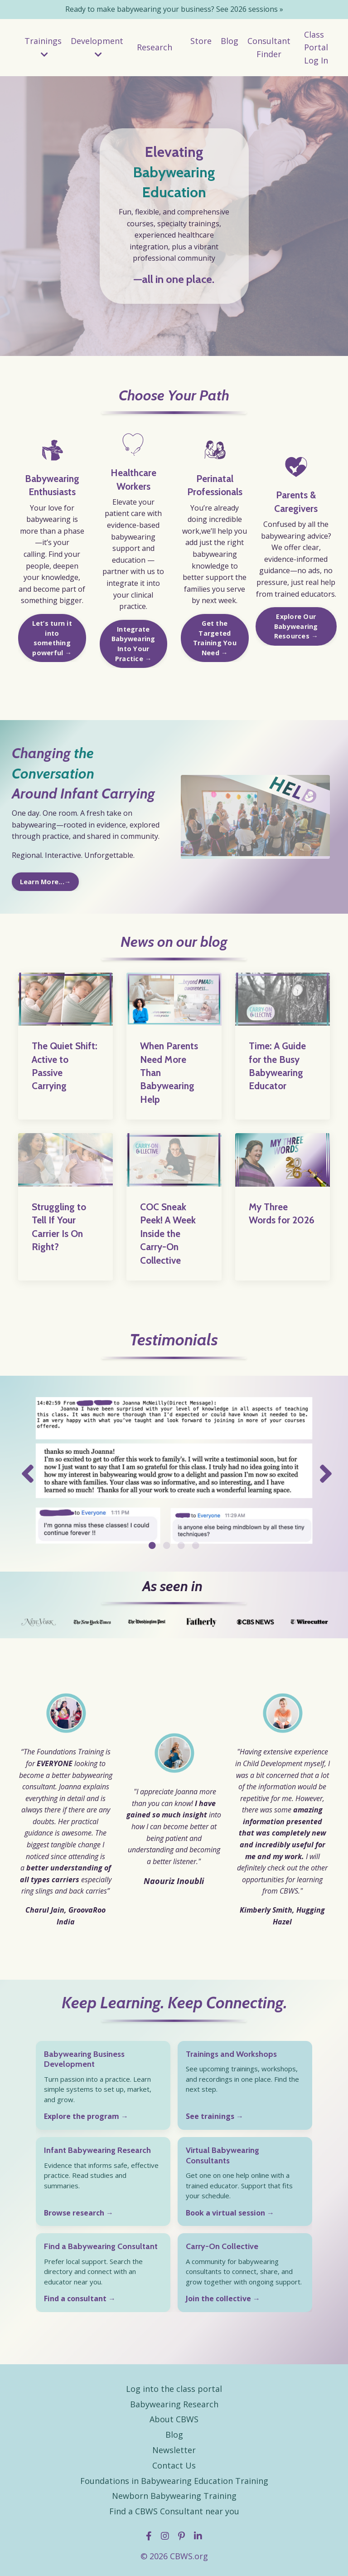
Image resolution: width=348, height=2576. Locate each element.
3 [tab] (181, 1545)
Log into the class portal (174, 2388)
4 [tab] (195, 1545)
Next (323, 1474)
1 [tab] (152, 1545)
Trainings (43, 46)
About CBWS (174, 2419)
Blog (229, 40)
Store (201, 40)
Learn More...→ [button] (45, 881)
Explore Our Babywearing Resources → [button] (296, 627)
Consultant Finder (268, 47)
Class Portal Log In (316, 47)
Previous (24, 1474)
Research (154, 47)
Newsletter (174, 2450)
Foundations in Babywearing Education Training (174, 2480)
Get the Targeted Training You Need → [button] (215, 638)
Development (97, 46)
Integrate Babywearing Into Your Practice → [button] (133, 644)
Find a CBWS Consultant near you (174, 2511)
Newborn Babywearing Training (174, 2495)
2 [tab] (166, 1545)
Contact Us (174, 2465)
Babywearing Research (174, 2403)
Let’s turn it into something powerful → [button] (52, 638)
